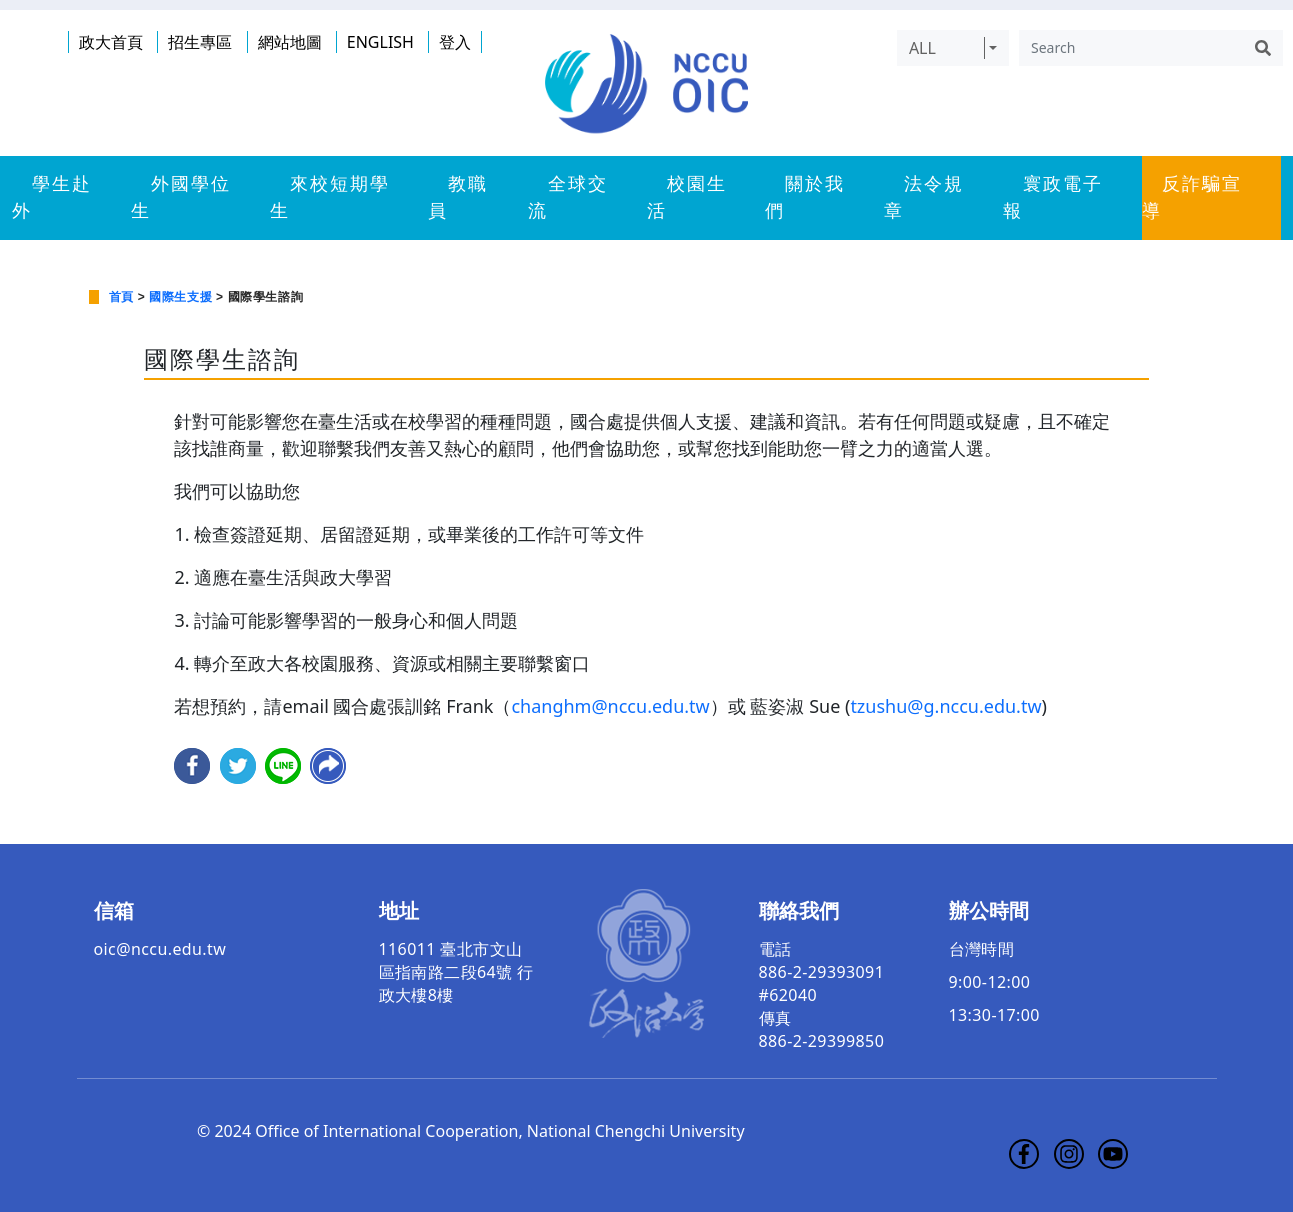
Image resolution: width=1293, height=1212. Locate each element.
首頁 (121, 297)
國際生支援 (180, 297)
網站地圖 (290, 42)
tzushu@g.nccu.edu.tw (945, 706)
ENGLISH (380, 42)
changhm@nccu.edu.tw (610, 706)
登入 (455, 42)
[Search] (1131, 48)
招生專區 (200, 42)
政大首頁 (111, 42)
